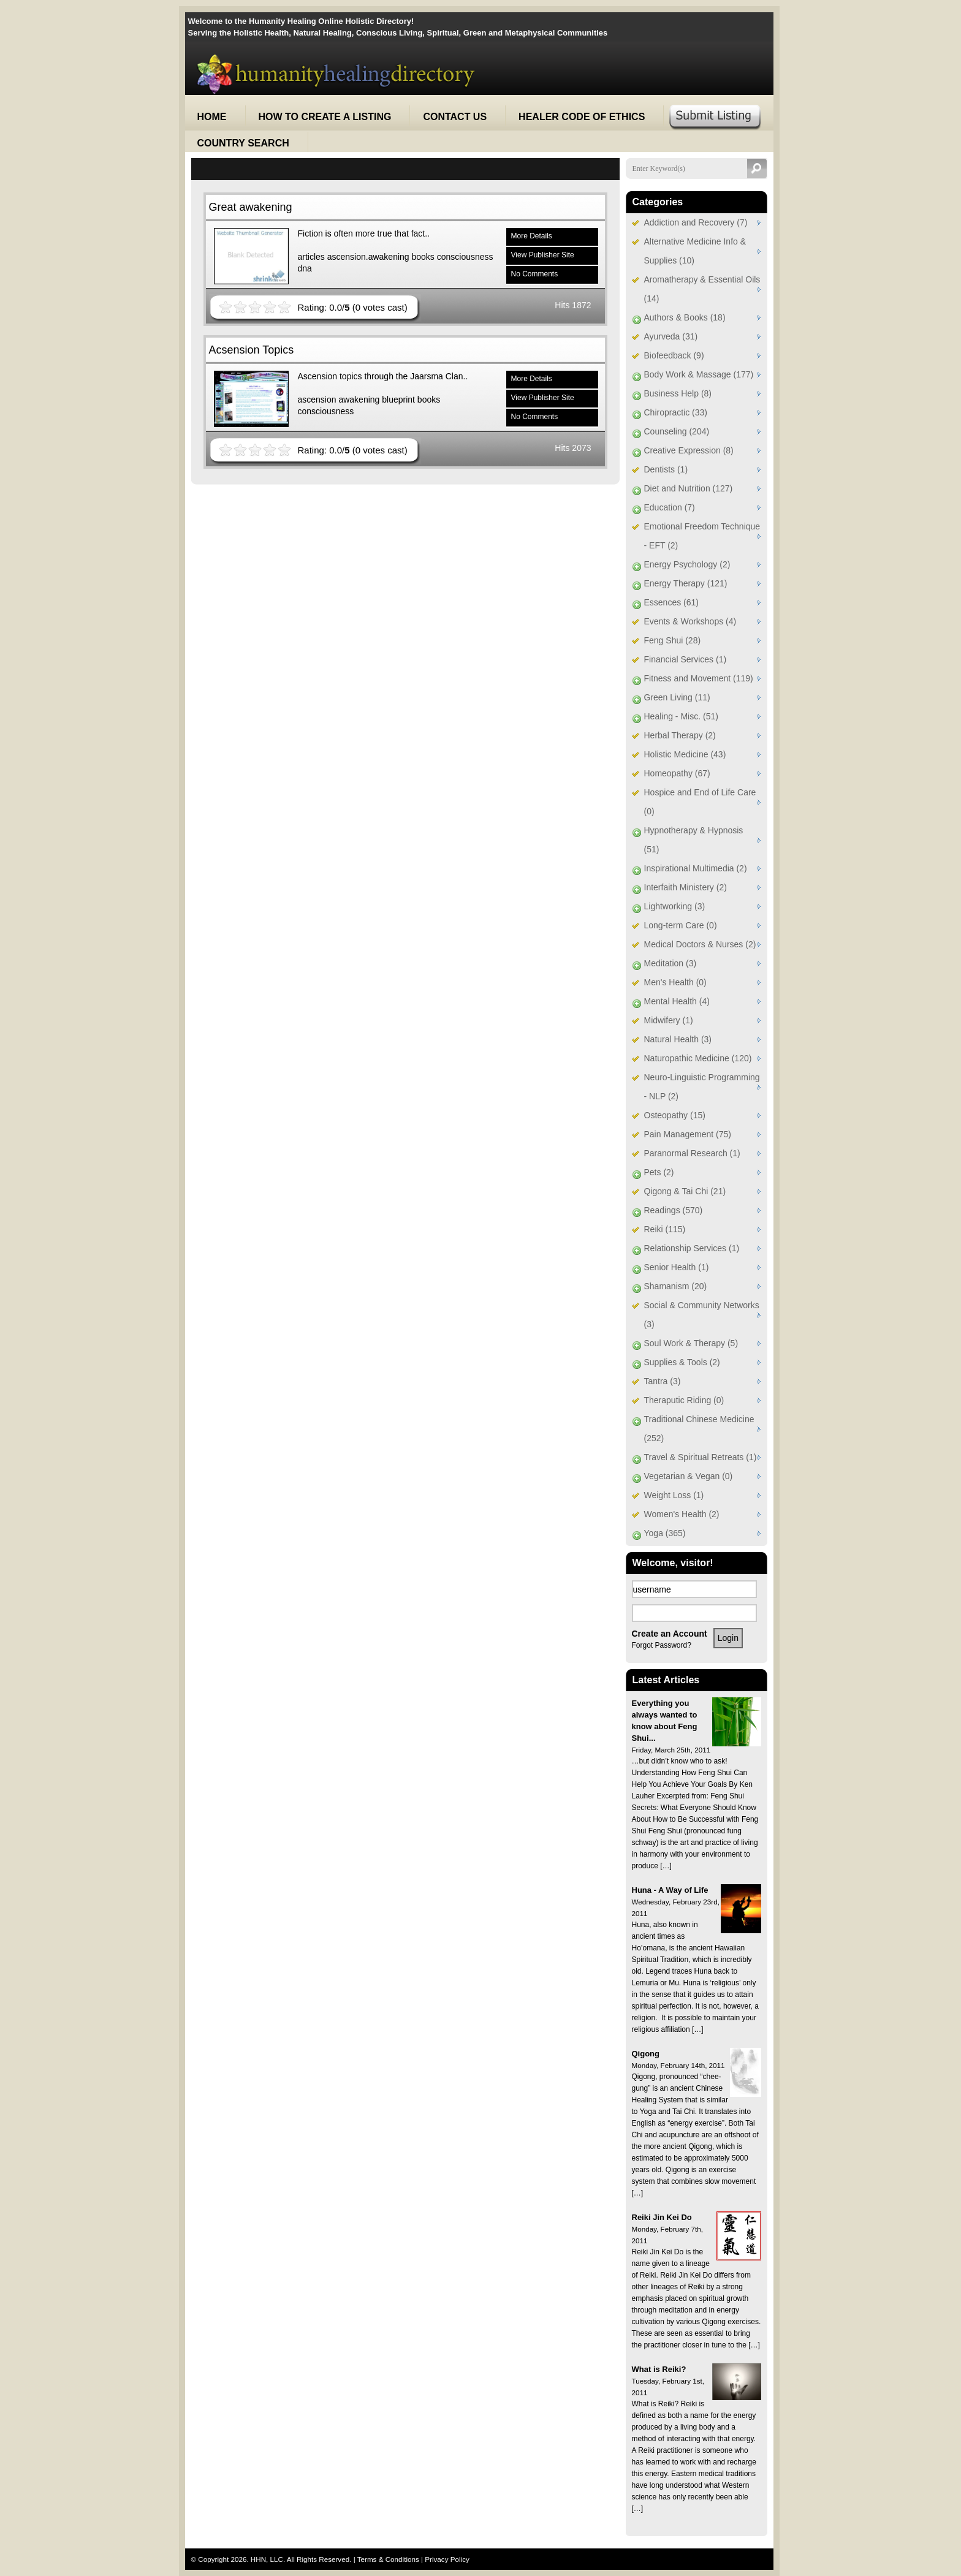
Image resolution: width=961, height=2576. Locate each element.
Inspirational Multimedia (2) (695, 868)
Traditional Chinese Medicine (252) (699, 1428)
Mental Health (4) (677, 1001)
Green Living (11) (677, 697)
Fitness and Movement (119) (698, 678)
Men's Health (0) (675, 982)
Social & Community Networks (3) (701, 1314)
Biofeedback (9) (674, 355)
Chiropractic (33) (675, 412)
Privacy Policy (447, 2559)
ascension (317, 399)
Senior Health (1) (676, 1267)
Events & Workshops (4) (690, 621)
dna (305, 268)
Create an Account (669, 1633)
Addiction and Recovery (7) (696, 222)
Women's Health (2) (682, 1514)
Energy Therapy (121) (685, 583)
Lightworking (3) (674, 906)
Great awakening (250, 207)
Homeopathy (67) (677, 773)
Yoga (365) (665, 1533)
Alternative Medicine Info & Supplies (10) (695, 251)
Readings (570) (673, 1210)
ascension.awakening (368, 257)
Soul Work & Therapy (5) (691, 1343)
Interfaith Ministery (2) (685, 887)
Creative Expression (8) (689, 450)
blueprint (398, 399)
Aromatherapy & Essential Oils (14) (702, 289)
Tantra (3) (662, 1381)
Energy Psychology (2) (687, 564)
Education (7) (669, 507)
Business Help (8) (678, 393)
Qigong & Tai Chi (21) (685, 1191)
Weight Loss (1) (674, 1495)
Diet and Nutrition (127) (688, 488)
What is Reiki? (659, 2369)
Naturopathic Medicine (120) (698, 1058)
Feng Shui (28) (672, 640)
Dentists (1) (666, 469)
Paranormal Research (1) (692, 1153)
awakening (358, 399)
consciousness (465, 257)
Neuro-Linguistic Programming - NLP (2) (702, 1086)
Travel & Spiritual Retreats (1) (700, 1457)
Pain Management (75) (687, 1134)
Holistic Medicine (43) (685, 754)
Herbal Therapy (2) (680, 735)
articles (311, 257)
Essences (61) (671, 602)
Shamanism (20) (675, 1286)
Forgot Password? (661, 1645)
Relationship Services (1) (692, 1248)
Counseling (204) (677, 431)
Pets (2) (659, 1172)
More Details (531, 236)
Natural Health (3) (678, 1039)
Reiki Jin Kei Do (662, 2217)
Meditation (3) (670, 963)
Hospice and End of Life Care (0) (700, 801)
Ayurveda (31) (671, 336)
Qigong (646, 2053)
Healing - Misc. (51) (681, 716)
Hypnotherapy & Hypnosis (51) (693, 839)
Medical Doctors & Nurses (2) (700, 944)
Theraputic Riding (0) (684, 1400)
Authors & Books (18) (685, 317)
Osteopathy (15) (674, 1115)
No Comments (534, 274)
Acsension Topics (251, 350)
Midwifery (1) (668, 1020)
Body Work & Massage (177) (699, 374)
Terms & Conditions (389, 2559)
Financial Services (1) (685, 659)
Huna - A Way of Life (670, 1890)
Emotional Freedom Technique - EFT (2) (702, 535)
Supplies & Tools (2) (682, 1362)
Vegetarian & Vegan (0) (688, 1476)
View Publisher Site (542, 255)
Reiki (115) (665, 1229)
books (423, 257)
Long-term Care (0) (680, 925)
